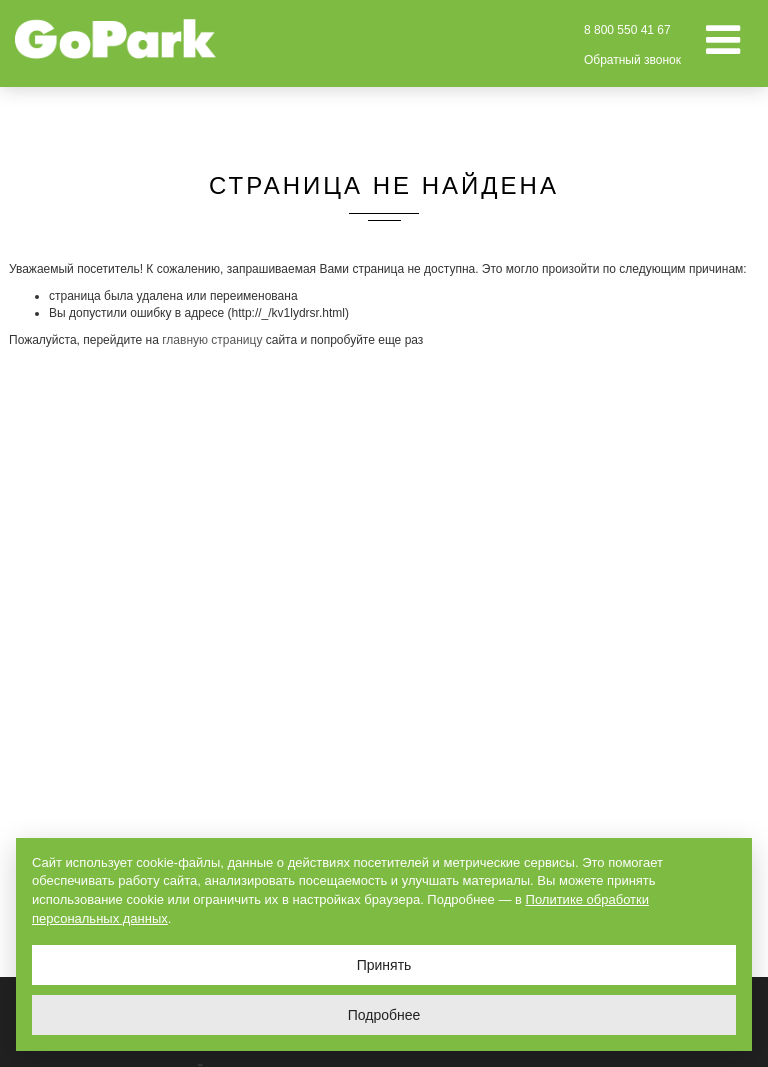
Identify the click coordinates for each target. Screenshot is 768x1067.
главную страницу (212, 340)
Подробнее (384, 1015)
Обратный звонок (632, 60)
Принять (384, 965)
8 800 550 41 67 (627, 30)
